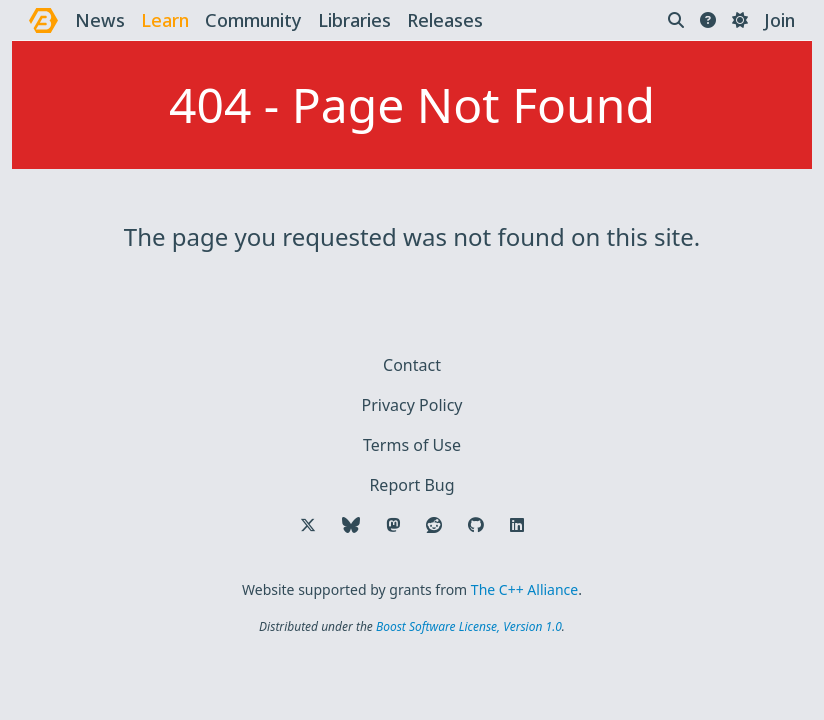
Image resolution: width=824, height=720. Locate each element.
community (253, 20)
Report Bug (411, 485)
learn (165, 20)
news (100, 20)
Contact (412, 365)
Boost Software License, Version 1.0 (469, 626)
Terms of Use (412, 445)
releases (445, 20)
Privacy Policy (412, 405)
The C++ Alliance (524, 589)
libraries (354, 20)
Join (779, 20)
